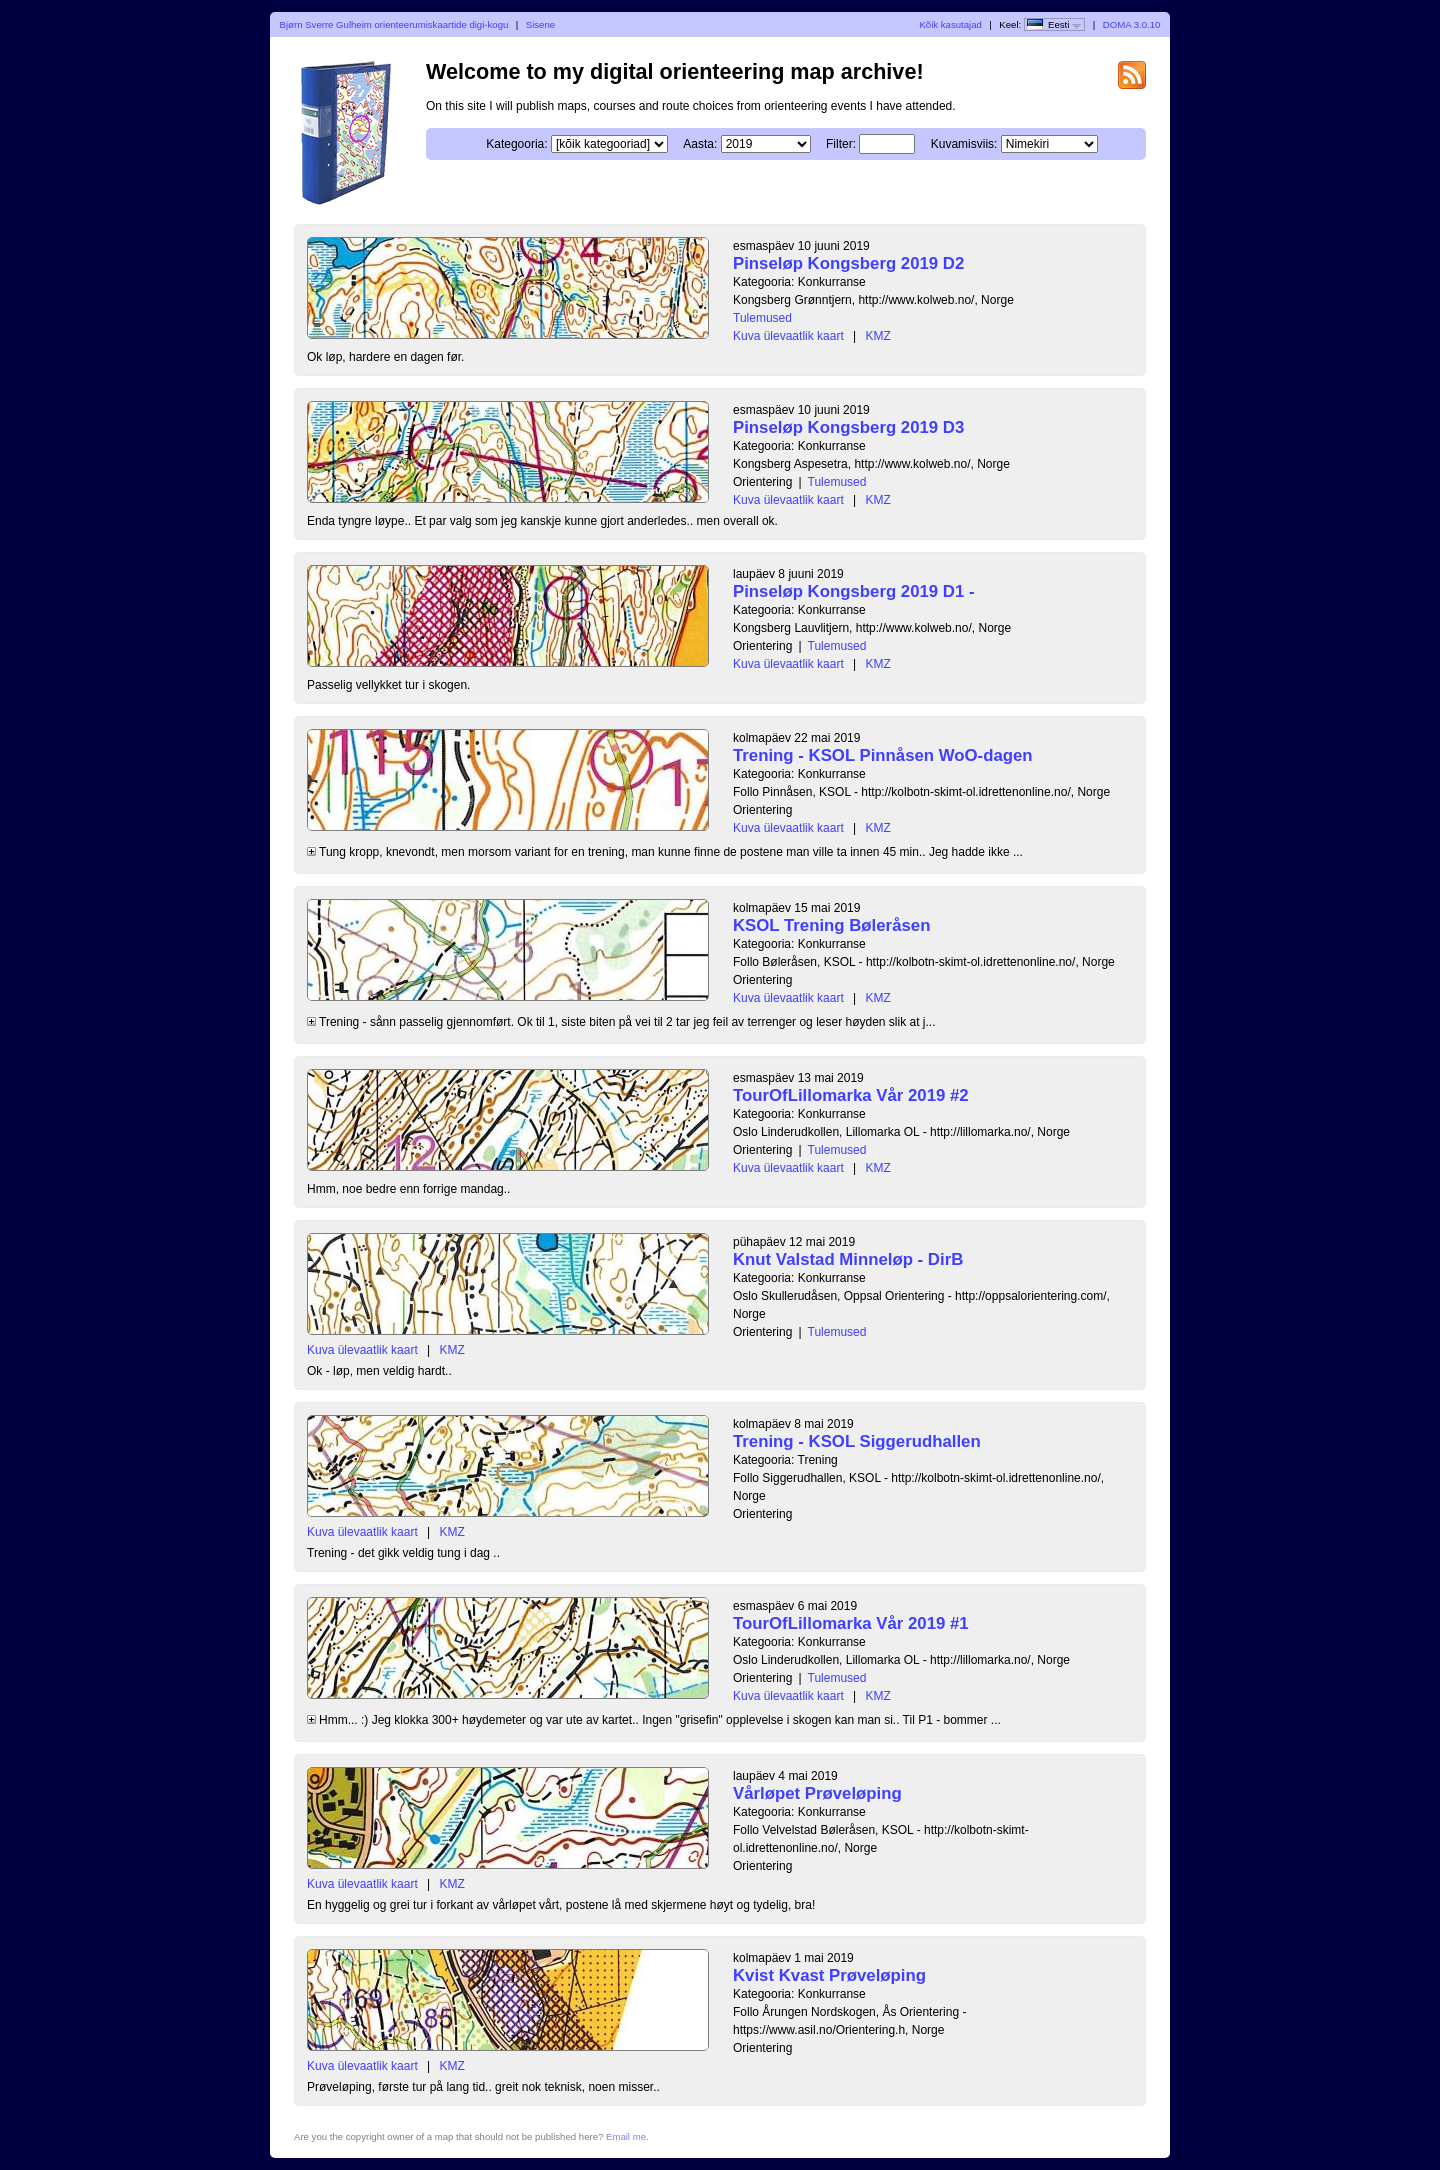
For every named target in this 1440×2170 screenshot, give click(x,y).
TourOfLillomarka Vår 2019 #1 (851, 1623)
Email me (626, 2136)
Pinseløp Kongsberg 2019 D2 (848, 263)
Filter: (841, 144)
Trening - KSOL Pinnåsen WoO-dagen (883, 755)
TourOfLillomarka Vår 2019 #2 (851, 1095)
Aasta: (700, 144)
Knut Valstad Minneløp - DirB (848, 1259)
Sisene (540, 24)
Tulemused (762, 318)
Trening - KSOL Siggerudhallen (857, 1441)
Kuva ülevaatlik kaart (788, 336)
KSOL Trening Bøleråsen (831, 925)
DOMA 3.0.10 (1132, 24)
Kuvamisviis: (964, 144)
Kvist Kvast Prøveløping (829, 1975)
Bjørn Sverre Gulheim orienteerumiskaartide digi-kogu (394, 24)
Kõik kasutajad (950, 24)
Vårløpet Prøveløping (817, 1793)
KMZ (878, 336)
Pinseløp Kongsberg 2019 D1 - (854, 591)
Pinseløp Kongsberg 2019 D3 (848, 427)
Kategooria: (516, 144)
